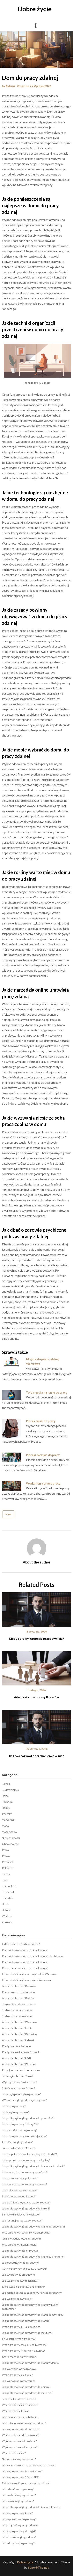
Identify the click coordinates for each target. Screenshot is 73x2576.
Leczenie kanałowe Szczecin (19, 2148)
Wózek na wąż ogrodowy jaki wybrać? (24, 2100)
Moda (5, 1825)
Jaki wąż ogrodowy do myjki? (19, 2531)
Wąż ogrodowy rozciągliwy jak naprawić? (26, 2232)
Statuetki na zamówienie (17, 2016)
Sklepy (6, 1874)
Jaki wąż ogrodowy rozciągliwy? (21, 2280)
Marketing (8, 1819)
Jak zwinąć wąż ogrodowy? (18, 2501)
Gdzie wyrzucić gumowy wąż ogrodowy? (26, 2483)
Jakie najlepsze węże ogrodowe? (21, 2094)
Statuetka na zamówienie (17, 2010)
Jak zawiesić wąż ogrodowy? (19, 2495)
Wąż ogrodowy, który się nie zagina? (23, 2350)
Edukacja (7, 1801)
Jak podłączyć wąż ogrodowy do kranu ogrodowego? (33, 2226)
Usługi (6, 1910)
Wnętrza (7, 1916)
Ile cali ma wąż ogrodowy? (17, 2142)
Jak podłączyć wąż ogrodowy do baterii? (26, 2208)
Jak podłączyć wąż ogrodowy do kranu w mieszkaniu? (34, 2166)
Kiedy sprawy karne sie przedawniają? (36, 1638)
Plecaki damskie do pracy (43, 1455)
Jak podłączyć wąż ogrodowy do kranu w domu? (30, 2362)
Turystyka (8, 1898)
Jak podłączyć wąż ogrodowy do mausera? (27, 2392)
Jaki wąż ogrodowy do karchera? (21, 2429)
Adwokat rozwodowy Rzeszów (36, 1697)
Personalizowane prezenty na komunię (25, 1950)
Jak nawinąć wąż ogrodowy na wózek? (24, 2172)
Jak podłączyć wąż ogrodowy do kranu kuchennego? (33, 2256)
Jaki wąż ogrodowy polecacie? (20, 2178)
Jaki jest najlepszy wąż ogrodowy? (22, 2220)
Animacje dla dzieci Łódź (16, 2058)
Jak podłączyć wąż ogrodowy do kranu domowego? (32, 2314)
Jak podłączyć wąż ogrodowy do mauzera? (27, 2332)
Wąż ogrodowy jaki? (14, 2453)
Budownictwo (10, 1789)
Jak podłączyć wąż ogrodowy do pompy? (26, 2386)
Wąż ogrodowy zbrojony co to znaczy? (24, 2344)
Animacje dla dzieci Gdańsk (18, 2040)
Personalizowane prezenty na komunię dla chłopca (32, 1956)
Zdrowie (7, 1922)
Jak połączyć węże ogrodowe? (20, 2525)
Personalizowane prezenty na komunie (25, 1962)
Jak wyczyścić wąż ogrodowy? (20, 2130)
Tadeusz (10, 86)
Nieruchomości (11, 1837)
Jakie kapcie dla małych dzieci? (20, 2417)
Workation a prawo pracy (43, 1483)
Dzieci (5, 1795)
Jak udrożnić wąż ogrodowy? (19, 2537)
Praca (5, 1849)
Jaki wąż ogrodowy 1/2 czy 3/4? (21, 2477)
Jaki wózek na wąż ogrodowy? (20, 2368)
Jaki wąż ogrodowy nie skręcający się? (24, 2136)
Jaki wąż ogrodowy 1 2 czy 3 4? (20, 2124)
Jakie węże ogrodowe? (15, 2112)
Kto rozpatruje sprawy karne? (19, 2356)
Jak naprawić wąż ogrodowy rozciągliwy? (26, 2160)
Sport (5, 1880)
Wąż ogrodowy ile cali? (15, 2411)
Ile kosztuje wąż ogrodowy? (18, 2338)
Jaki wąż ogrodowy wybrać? (18, 2380)
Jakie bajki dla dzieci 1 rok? (17, 2076)
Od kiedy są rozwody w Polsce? (21, 1944)
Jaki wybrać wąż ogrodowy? (18, 2274)
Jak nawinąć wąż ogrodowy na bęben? (24, 2184)
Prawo (8, 1514)
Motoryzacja (9, 1831)
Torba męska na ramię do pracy (46, 1392)
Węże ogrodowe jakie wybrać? (20, 2447)
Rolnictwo (8, 1868)
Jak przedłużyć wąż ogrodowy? (20, 2262)
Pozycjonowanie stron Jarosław (21, 2070)
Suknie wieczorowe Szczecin (19, 2088)
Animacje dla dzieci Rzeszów (19, 1986)
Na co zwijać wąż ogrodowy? (19, 2459)
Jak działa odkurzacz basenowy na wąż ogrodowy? (32, 2292)
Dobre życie (35, 9)
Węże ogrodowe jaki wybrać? (19, 2441)
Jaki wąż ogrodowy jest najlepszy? (22, 2471)
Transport (8, 1892)
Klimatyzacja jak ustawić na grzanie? (23, 2286)
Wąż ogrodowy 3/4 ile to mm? (19, 2082)
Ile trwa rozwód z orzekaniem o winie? (36, 1756)
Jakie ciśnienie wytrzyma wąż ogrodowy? (26, 2202)
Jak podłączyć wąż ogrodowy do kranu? (25, 2320)
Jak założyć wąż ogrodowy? (18, 2543)
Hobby (6, 1807)
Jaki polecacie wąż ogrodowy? (20, 2190)
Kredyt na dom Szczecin (16, 2046)
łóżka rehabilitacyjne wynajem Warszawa (26, 1980)
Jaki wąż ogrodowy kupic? (17, 2298)
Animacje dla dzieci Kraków (18, 1998)
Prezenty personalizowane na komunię (25, 1968)
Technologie (9, 1886)
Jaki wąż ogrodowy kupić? (17, 2513)
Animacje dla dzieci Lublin (17, 2028)
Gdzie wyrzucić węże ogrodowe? (21, 2238)
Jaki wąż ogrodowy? (14, 2106)
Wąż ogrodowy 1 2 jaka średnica (21, 2326)
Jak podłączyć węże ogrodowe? (21, 2250)
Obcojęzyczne (10, 1843)
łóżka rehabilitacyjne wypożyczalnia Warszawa (29, 1974)
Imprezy (7, 1813)
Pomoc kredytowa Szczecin (18, 1992)
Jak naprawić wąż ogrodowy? (19, 2519)
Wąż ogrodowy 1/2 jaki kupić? (19, 2244)
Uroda (5, 1904)
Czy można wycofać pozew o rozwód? (24, 2268)
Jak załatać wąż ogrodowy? (18, 2489)
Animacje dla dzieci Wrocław (19, 2064)
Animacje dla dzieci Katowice (19, 2034)
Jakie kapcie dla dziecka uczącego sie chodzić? (29, 2154)
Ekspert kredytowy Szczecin (19, 2004)
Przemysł (7, 1861)
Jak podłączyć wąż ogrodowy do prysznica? (28, 2118)
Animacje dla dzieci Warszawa (19, 2022)
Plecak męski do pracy (40, 1421)
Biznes (6, 1783)
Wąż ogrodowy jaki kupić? (17, 2374)
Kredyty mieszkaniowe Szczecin (21, 2052)
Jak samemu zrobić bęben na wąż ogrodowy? (28, 2465)
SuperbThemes (38, 2567)
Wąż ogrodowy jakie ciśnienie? (20, 2405)
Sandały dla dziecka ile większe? (21, 2214)
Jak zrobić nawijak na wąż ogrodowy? (24, 2423)
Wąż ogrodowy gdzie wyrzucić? (20, 2435)
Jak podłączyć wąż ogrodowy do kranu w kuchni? (31, 2507)
